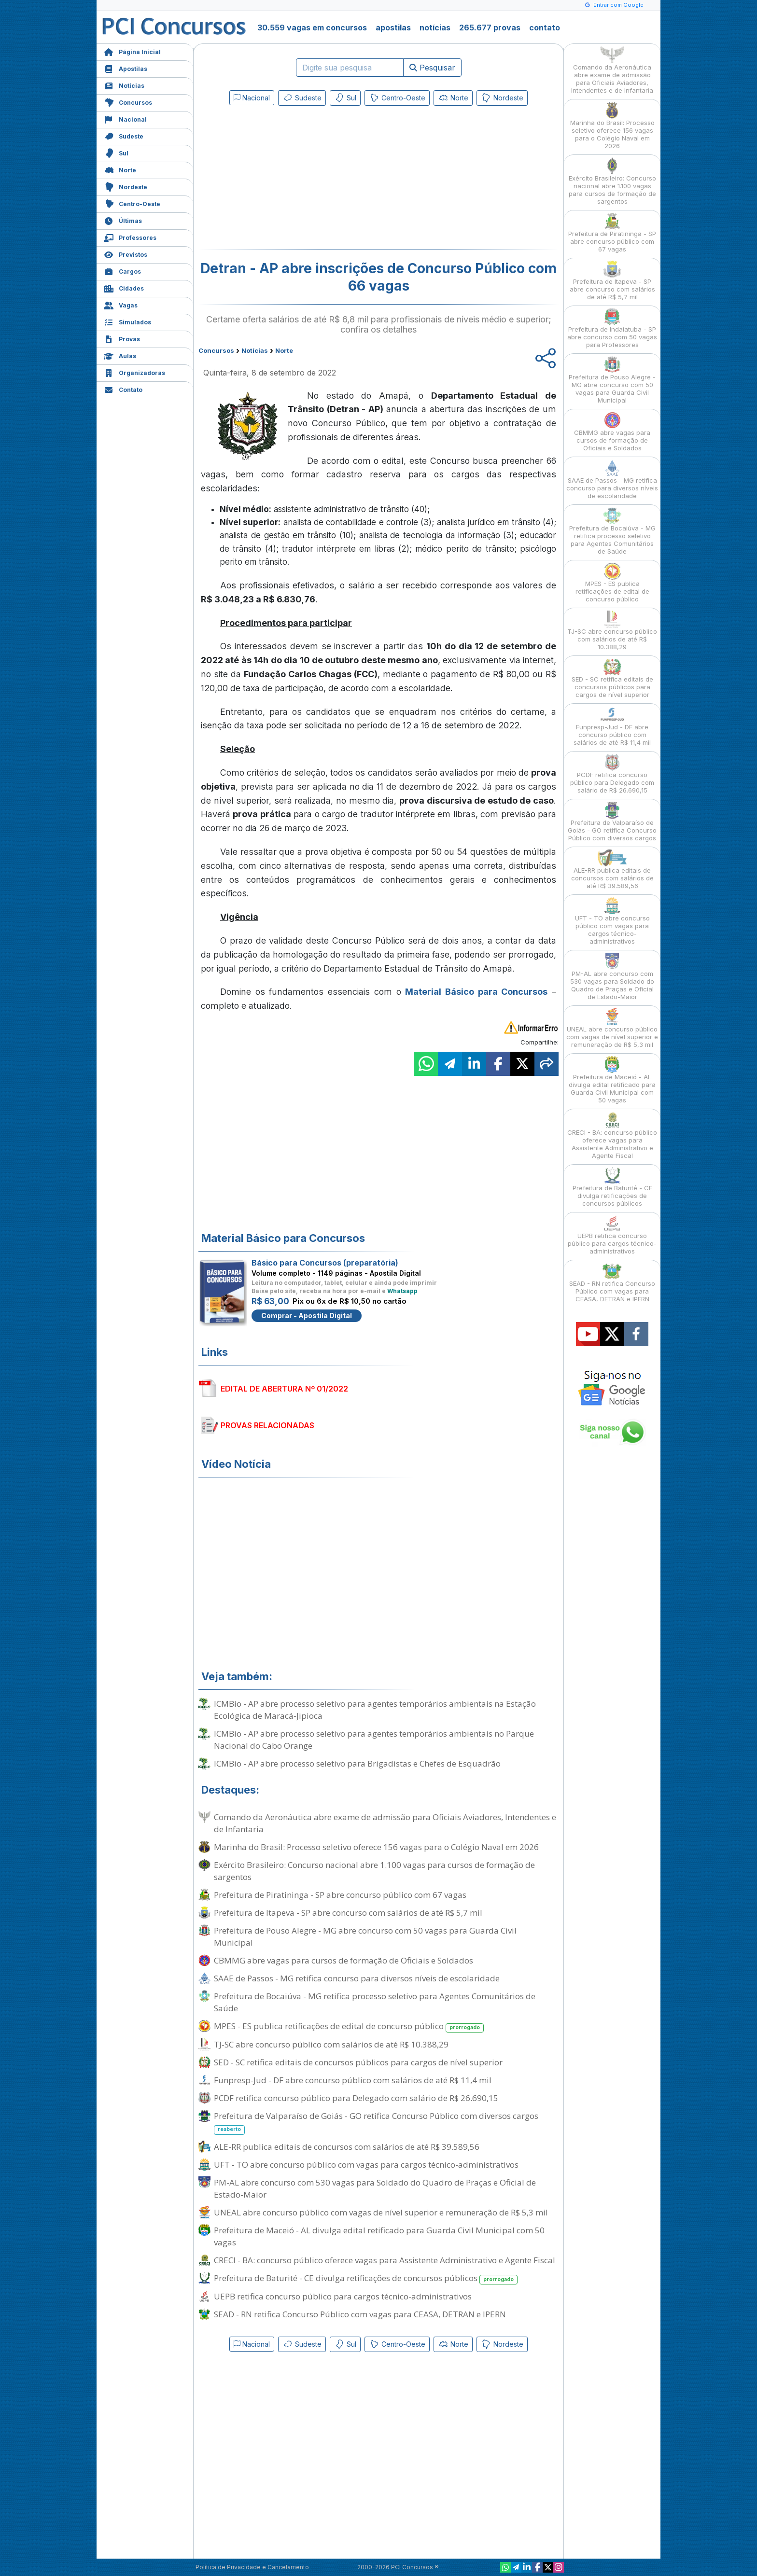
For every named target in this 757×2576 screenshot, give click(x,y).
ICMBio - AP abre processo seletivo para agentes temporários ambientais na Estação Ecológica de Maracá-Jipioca (375, 1709)
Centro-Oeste (132, 203)
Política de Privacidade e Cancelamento (252, 2567)
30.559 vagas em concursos (312, 27)
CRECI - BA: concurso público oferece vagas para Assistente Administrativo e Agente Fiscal (384, 2260)
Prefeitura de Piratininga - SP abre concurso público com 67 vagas (340, 1894)
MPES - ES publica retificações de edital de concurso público (349, 2026)
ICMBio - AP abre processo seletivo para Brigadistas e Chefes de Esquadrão (357, 1763)
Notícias (124, 84)
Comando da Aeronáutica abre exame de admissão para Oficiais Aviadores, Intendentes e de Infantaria (385, 1823)
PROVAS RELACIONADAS (267, 1425)
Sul (116, 152)
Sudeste (123, 135)
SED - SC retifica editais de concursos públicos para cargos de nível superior (358, 2062)
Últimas (123, 219)
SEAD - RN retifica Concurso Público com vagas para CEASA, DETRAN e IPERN (360, 2314)
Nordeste (125, 186)
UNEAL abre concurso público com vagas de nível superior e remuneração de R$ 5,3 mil (381, 2212)
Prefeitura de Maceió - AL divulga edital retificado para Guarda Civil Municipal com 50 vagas (379, 2236)
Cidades (124, 287)
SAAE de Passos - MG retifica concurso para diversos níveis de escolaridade (357, 1978)
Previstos (125, 253)
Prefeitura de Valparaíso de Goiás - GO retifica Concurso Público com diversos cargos (376, 2122)
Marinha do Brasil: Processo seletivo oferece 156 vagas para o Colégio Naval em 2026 (376, 1846)
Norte (120, 169)
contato (544, 27)
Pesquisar (432, 67)
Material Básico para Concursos (476, 992)
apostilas (393, 27)
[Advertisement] (299, 179)
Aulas (120, 355)
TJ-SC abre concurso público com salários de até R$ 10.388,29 (331, 2044)
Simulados (127, 321)
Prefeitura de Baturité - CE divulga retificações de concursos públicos (366, 2278)
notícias (435, 27)
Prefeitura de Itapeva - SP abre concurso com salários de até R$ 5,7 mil (348, 1912)
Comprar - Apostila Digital (306, 1315)
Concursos (128, 102)
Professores (130, 236)
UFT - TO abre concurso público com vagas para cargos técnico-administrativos (366, 2164)
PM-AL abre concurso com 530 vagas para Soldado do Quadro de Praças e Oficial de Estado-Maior (375, 2188)
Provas (122, 338)
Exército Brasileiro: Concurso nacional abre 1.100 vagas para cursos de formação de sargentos (374, 1870)
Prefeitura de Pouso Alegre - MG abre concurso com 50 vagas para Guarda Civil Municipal (365, 1936)
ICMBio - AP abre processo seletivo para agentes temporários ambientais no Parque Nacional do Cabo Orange (374, 1739)
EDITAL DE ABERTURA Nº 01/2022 (284, 1388)
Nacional (125, 118)
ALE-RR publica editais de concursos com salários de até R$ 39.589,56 (346, 2146)
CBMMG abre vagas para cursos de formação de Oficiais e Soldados (343, 1960)
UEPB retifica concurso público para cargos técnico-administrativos (343, 2296)
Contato (123, 388)
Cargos (122, 270)
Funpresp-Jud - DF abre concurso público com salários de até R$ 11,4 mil (352, 2080)
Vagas (121, 304)
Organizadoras (134, 371)
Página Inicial (132, 51)
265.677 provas (489, 27)
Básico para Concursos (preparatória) (325, 1262)
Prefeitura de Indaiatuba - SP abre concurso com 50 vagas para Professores (612, 328)
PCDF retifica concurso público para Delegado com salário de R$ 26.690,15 (356, 2097)
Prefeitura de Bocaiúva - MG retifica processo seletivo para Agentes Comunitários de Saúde (374, 2002)
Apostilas (125, 67)
